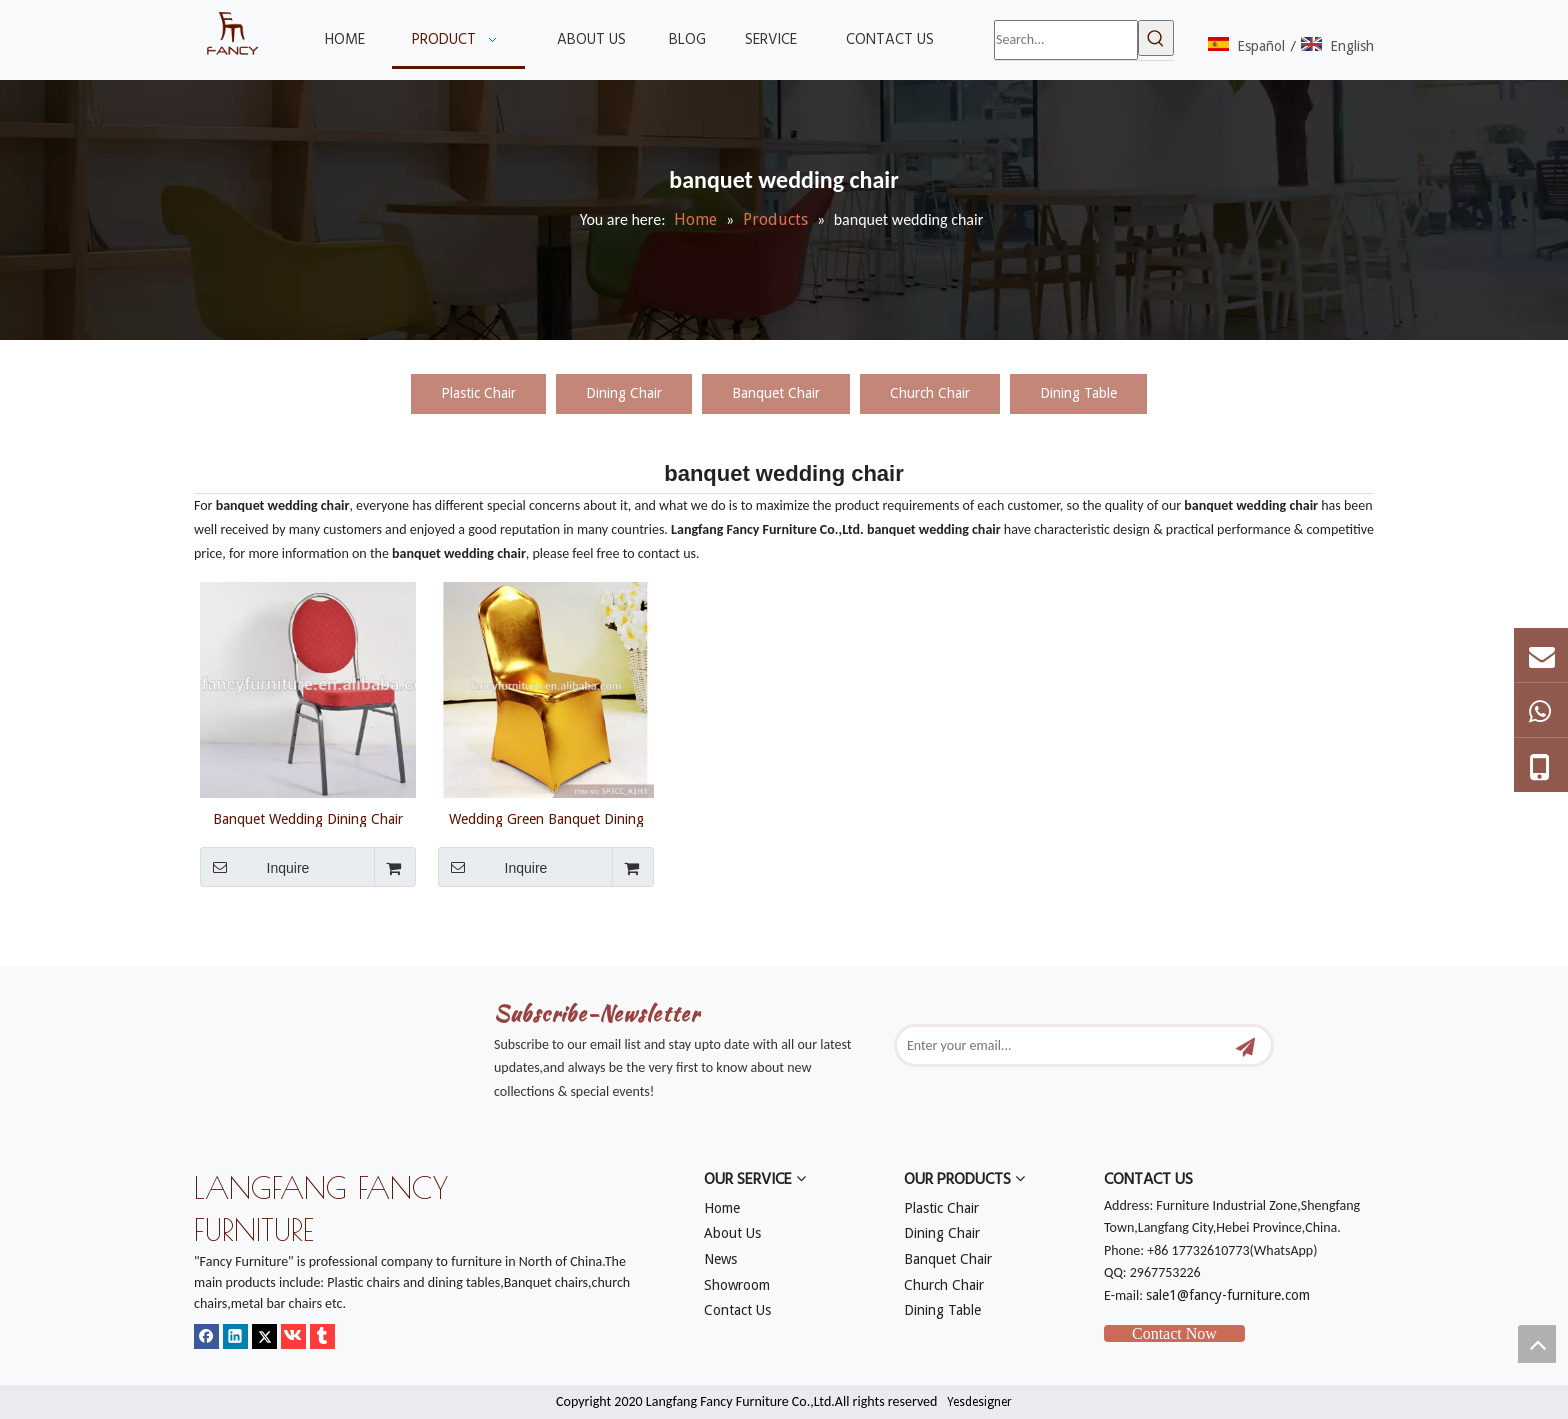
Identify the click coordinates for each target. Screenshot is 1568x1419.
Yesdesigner (979, 1402)
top (1537, 1344)
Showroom (737, 1285)
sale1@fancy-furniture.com (1228, 1295)
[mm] (210, 954)
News (720, 1259)
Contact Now (1174, 1333)
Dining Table (1078, 393)
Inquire (254, 867)
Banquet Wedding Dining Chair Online (308, 819)
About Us (732, 1233)
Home (722, 1208)
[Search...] (1066, 40)
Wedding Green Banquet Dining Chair (546, 819)
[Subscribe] (1245, 1045)
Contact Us (737, 1310)
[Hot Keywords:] (1156, 38)
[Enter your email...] (1065, 1045)
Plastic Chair (478, 393)
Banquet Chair (776, 393)
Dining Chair (624, 393)
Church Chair (930, 393)
